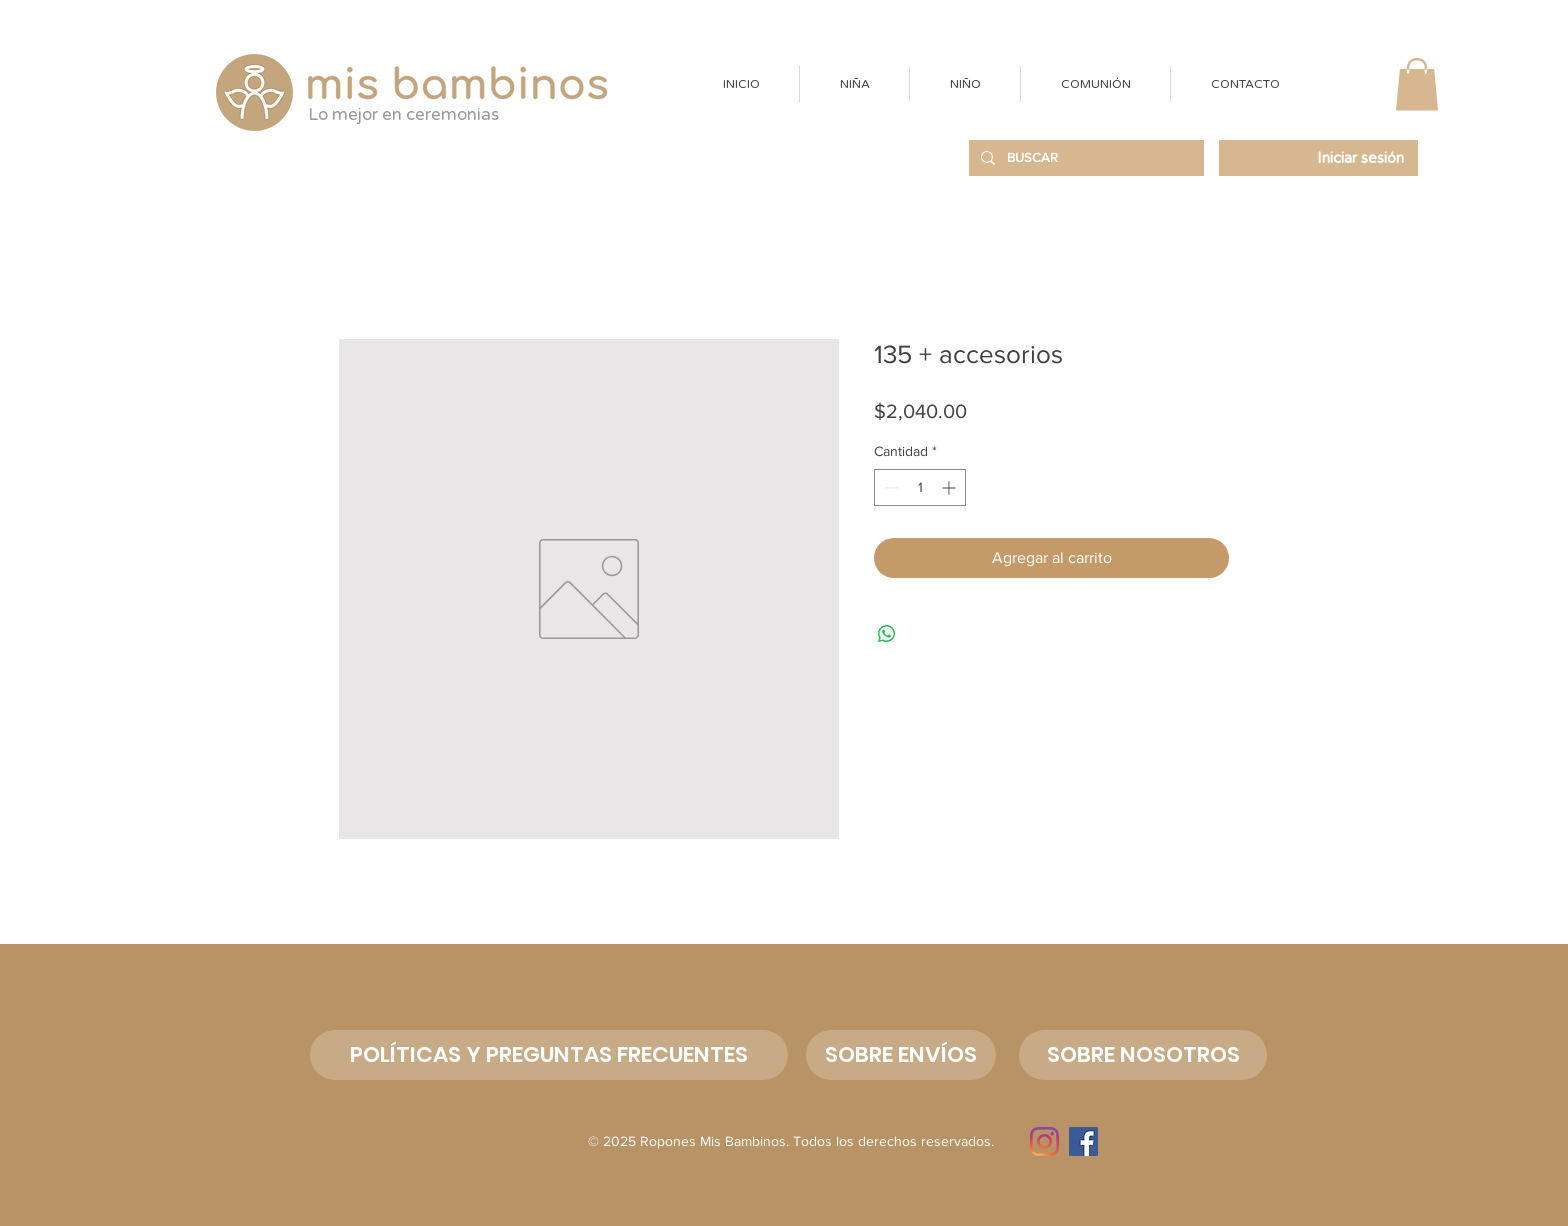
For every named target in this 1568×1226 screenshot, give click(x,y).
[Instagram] (1044, 1141)
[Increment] (950, 487)
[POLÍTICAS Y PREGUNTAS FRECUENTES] (549, 1055)
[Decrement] (889, 487)
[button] (854, 84)
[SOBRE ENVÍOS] (901, 1055)
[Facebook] (1083, 1141)
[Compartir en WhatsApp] (887, 634)
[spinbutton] (920, 487)
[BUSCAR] (1084, 158)
